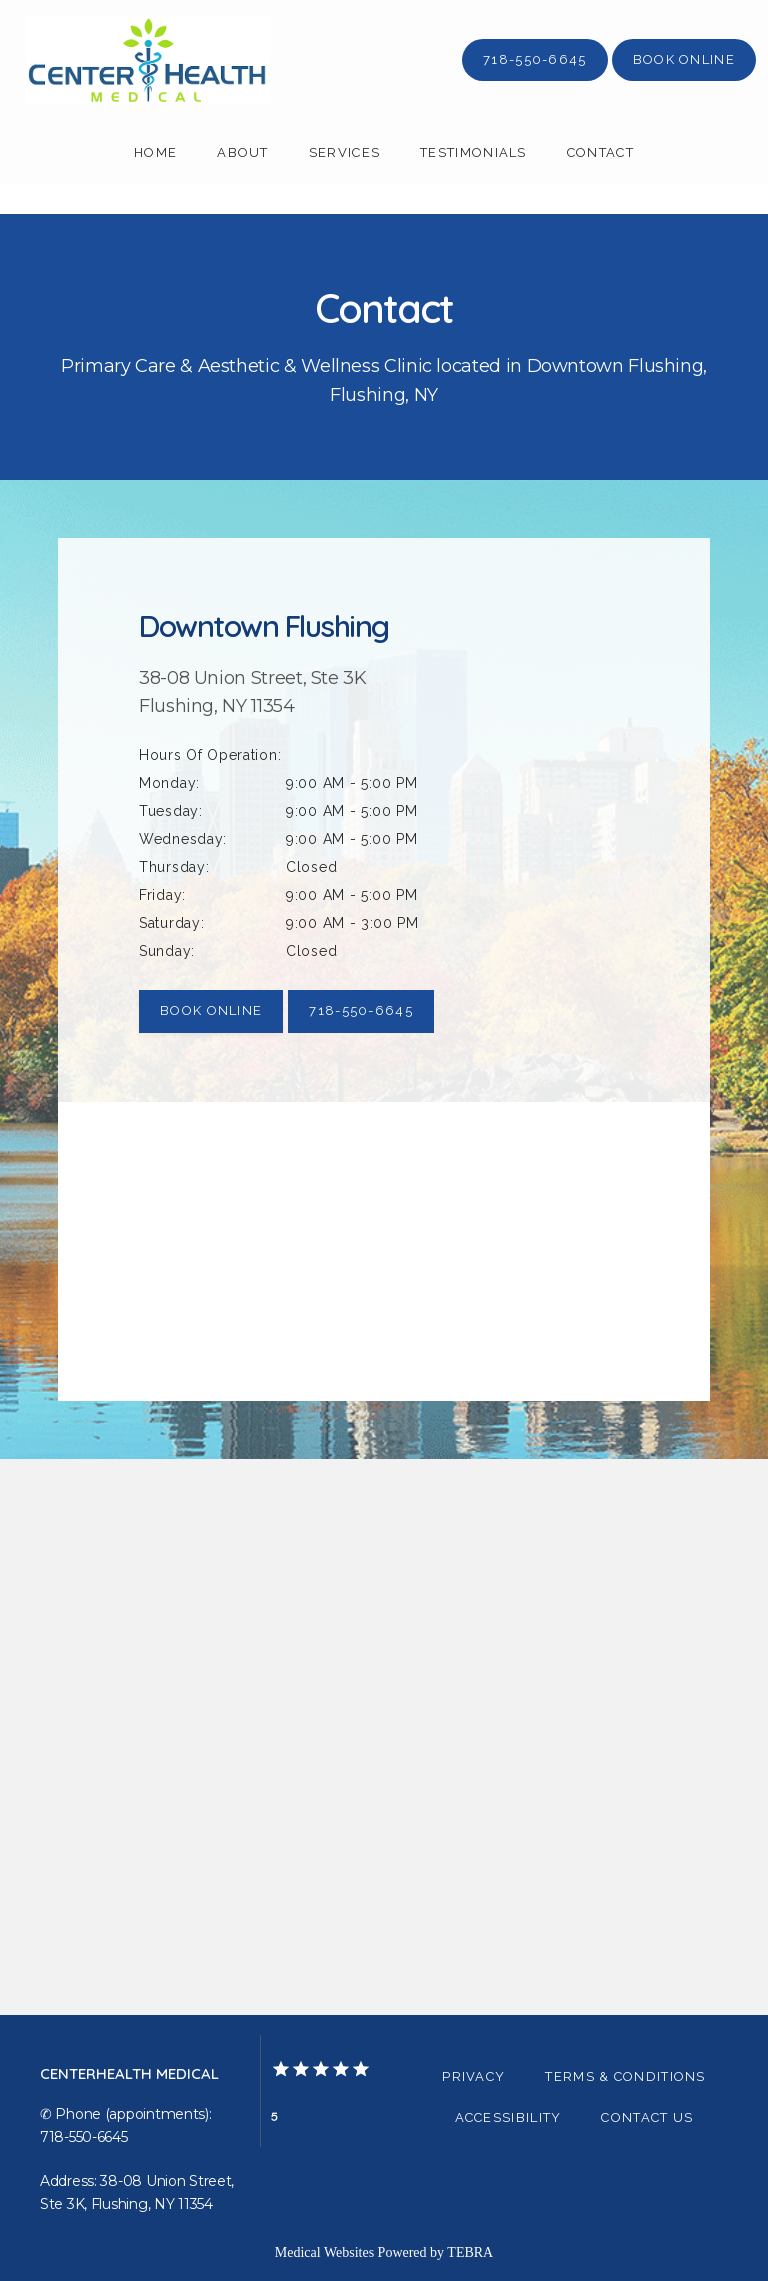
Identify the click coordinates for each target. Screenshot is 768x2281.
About (243, 152)
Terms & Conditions (625, 2076)
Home (155, 152)
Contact (600, 152)
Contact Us (647, 2117)
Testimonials (473, 152)
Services (344, 152)
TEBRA (470, 2252)
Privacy (473, 2076)
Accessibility (508, 2117)
